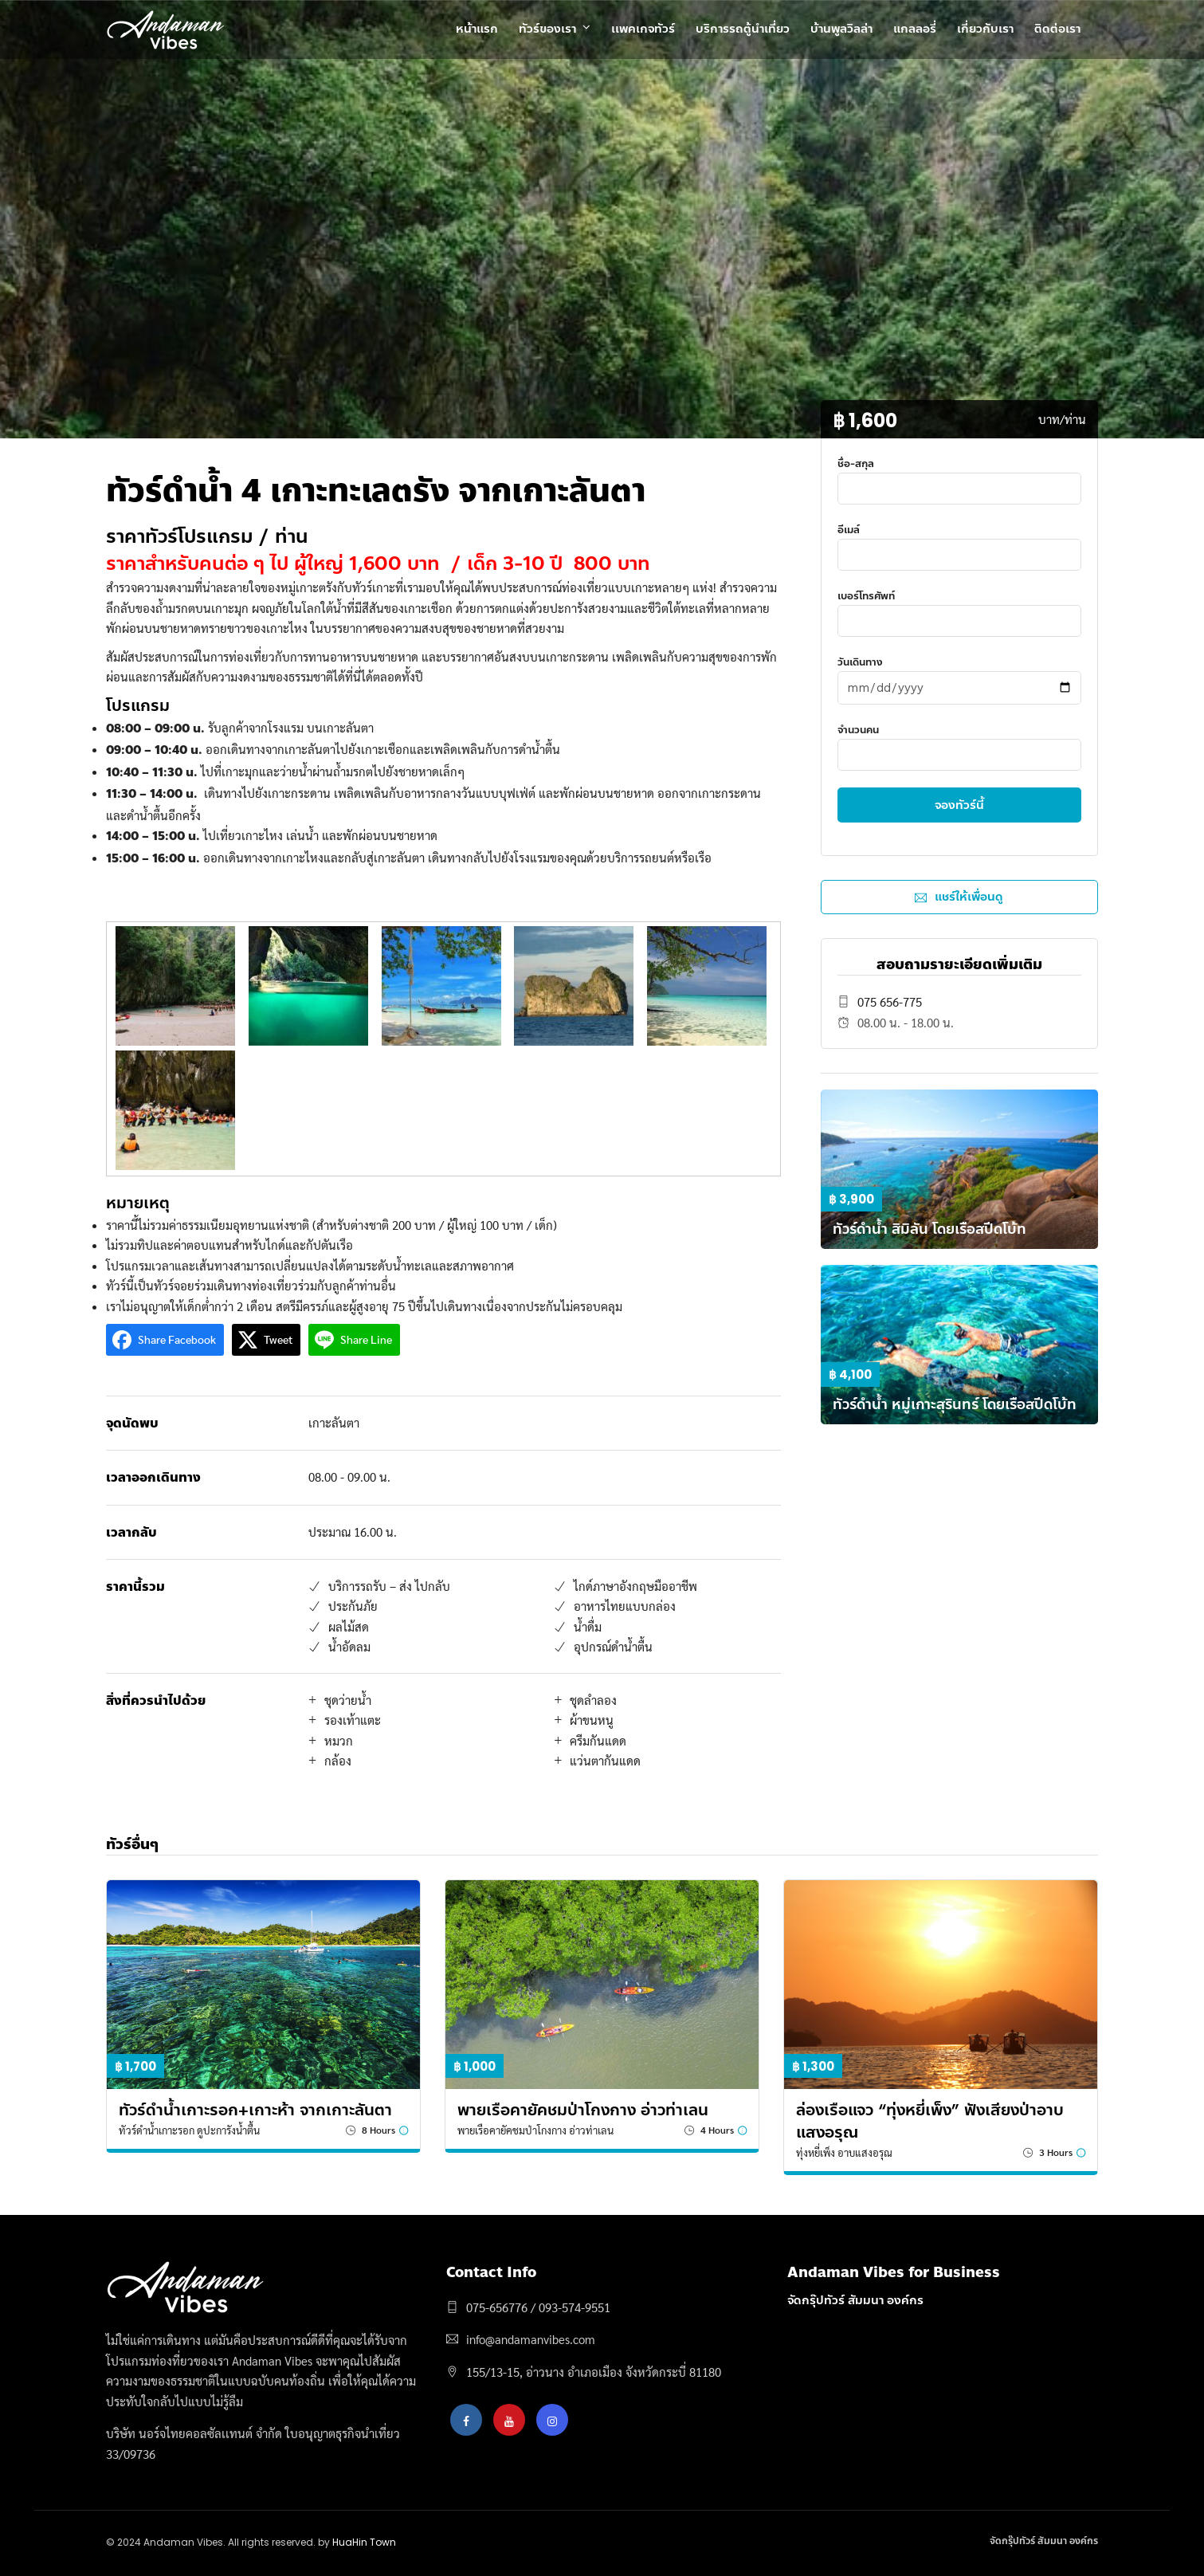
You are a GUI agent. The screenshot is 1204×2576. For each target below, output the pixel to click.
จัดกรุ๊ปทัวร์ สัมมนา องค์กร (855, 2300)
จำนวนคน (959, 741)
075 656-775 (889, 1001)
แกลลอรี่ (914, 28)
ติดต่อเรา (1057, 28)
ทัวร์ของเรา (547, 28)
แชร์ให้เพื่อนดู (959, 896)
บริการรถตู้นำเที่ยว (743, 28)
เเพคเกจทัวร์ (643, 28)
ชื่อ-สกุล (959, 475)
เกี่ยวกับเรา (985, 28)
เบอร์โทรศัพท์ (959, 607)
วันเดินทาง (959, 674)
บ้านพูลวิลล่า (841, 28)
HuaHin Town (364, 2542)
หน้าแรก (477, 28)
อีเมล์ (959, 541)
